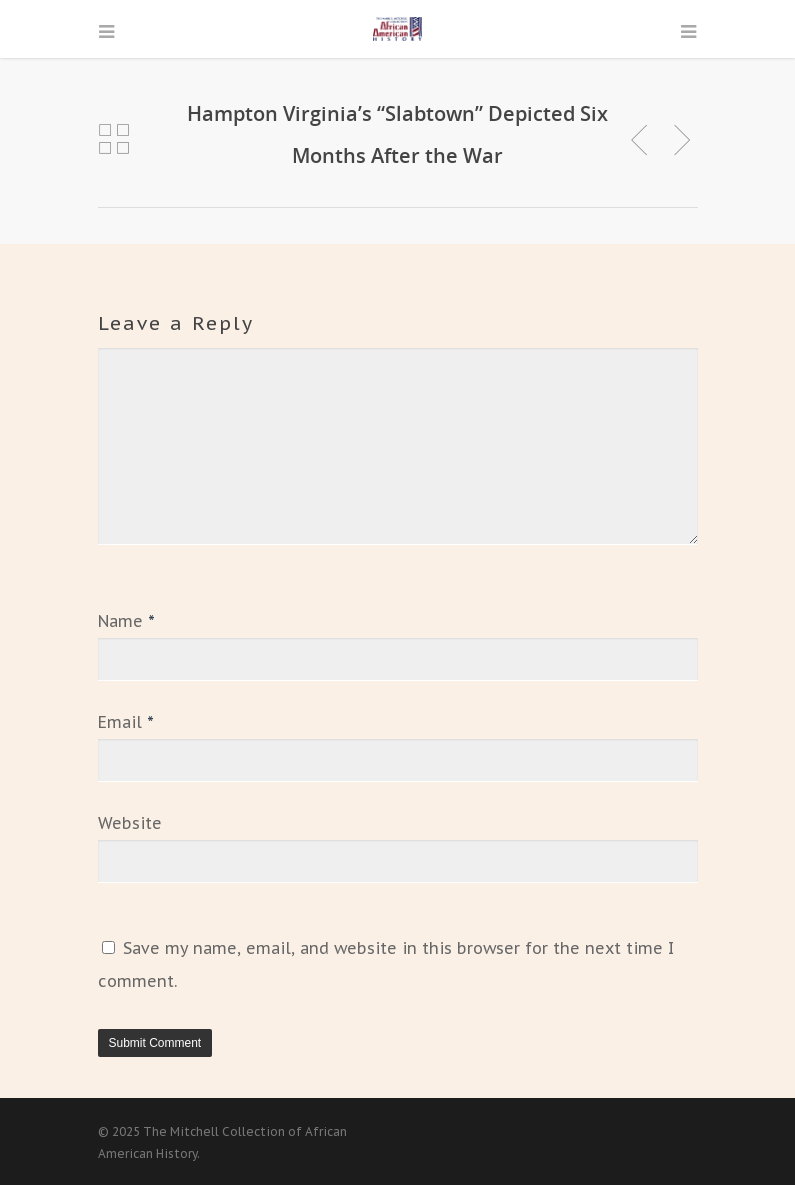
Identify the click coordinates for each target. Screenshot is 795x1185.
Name (126, 621)
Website (130, 823)
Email (126, 722)
